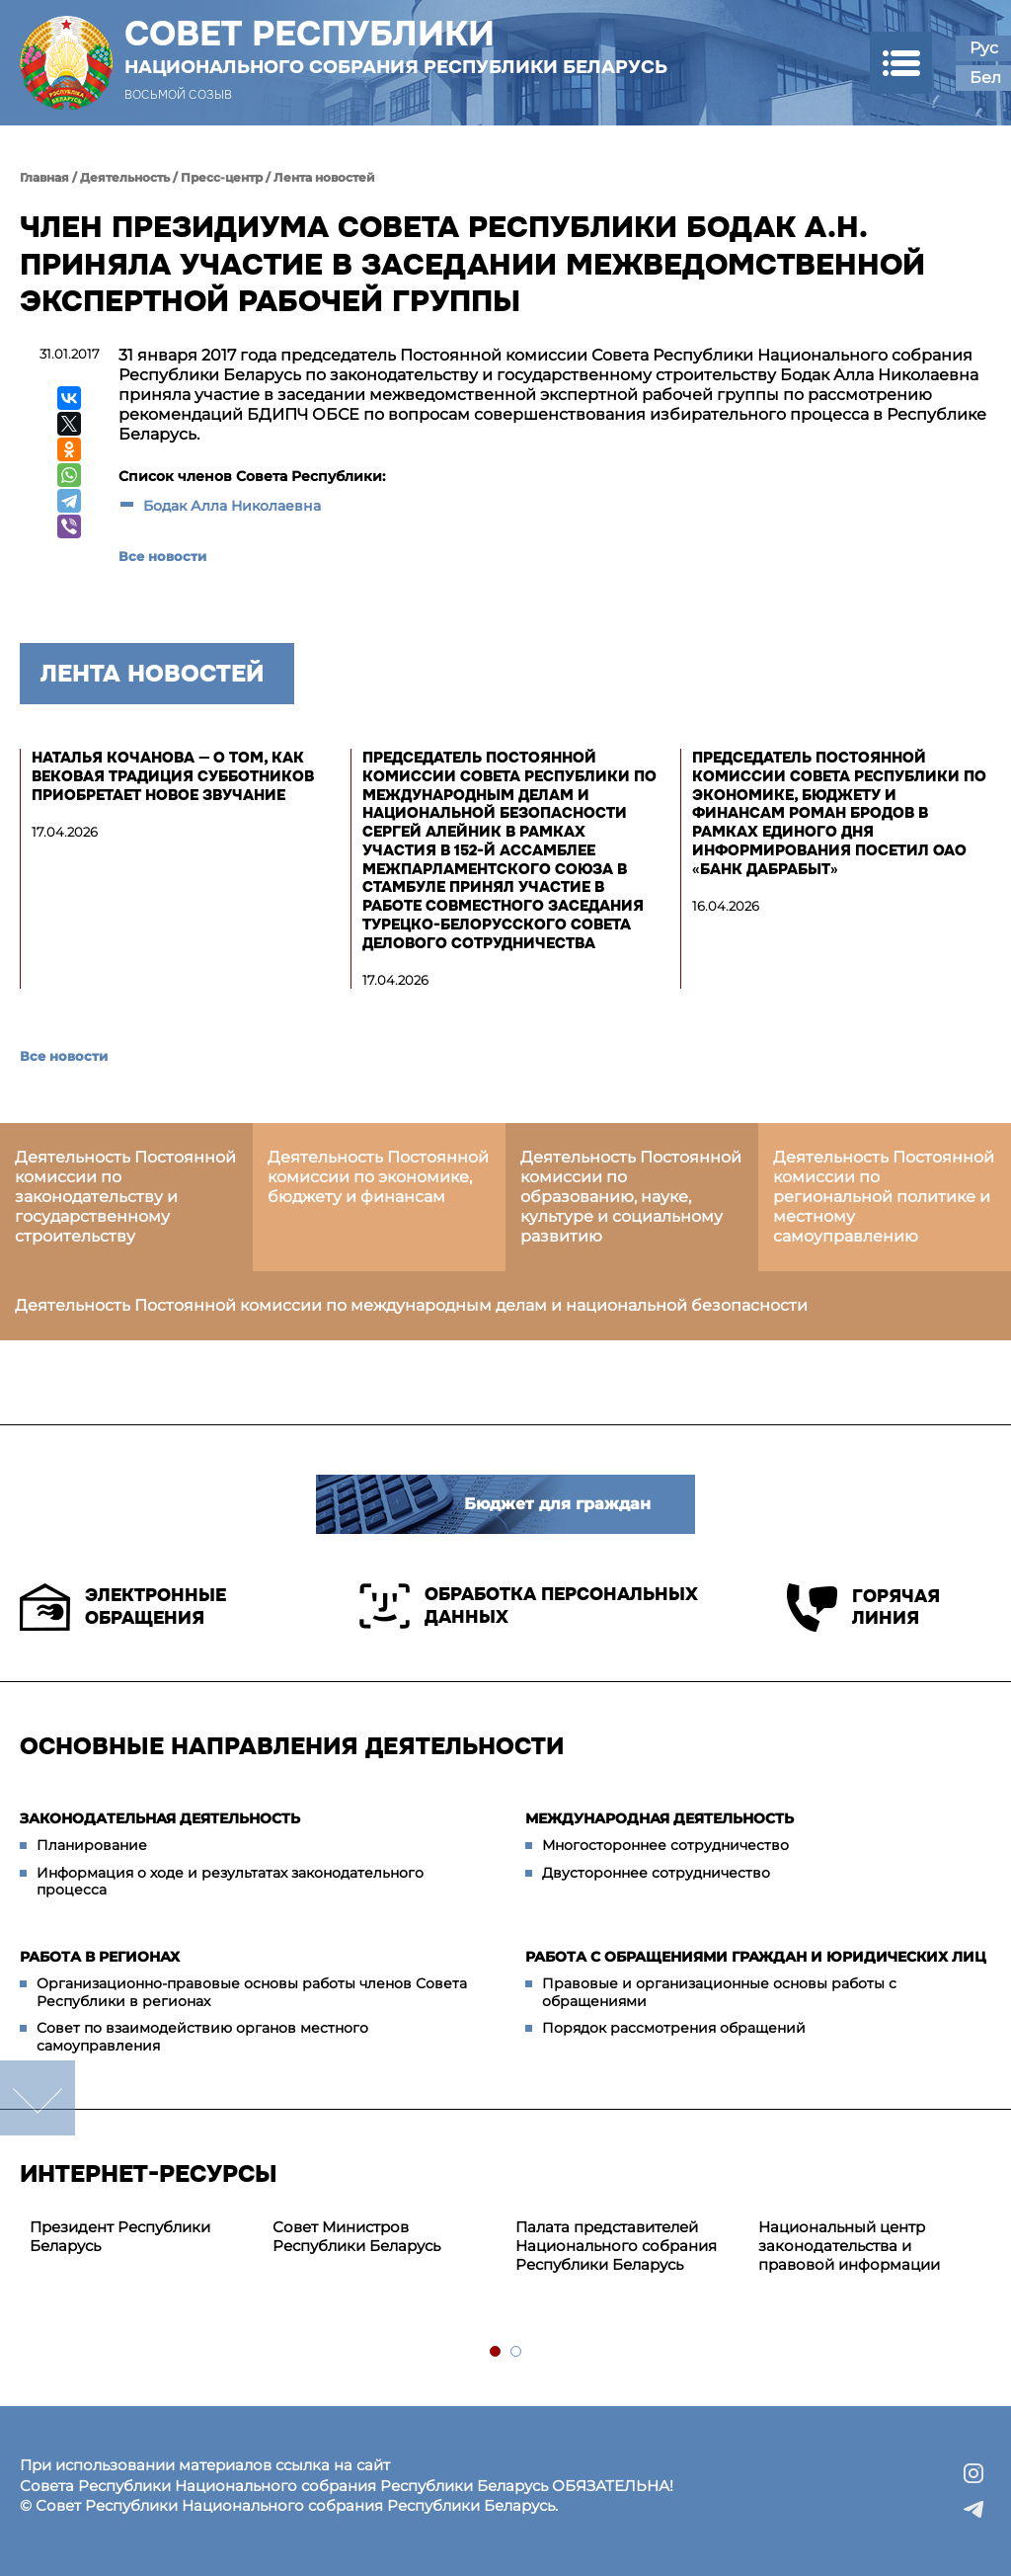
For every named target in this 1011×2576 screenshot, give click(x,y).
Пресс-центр (222, 177)
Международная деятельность (659, 1818)
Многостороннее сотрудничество (665, 1845)
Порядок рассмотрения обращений (674, 2028)
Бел (985, 77)
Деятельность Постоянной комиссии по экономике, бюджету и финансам (378, 1177)
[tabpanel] (141, 2237)
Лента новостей (324, 177)
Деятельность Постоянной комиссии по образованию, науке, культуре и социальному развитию (630, 1197)
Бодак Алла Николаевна (232, 506)
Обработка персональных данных (528, 1606)
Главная (44, 177)
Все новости (162, 556)
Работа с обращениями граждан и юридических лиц (755, 1957)
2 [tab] (516, 2352)
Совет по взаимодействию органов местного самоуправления (202, 2036)
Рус (984, 48)
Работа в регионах (100, 1957)
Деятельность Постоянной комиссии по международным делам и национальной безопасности (411, 1305)
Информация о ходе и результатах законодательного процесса (230, 1881)
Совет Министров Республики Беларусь (356, 2236)
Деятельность (125, 177)
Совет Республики (395, 46)
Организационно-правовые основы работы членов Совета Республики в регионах (252, 1992)
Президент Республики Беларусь (120, 2236)
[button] (901, 63)
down (37, 2097)
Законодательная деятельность (160, 1818)
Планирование (92, 1845)
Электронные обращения (123, 1607)
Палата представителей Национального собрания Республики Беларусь (616, 2245)
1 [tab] (496, 2352)
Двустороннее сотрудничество (656, 1873)
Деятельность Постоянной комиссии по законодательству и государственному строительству (125, 1197)
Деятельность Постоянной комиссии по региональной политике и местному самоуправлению (883, 1197)
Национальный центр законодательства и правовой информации (849, 2245)
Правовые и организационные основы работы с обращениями (719, 1992)
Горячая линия (863, 1607)
